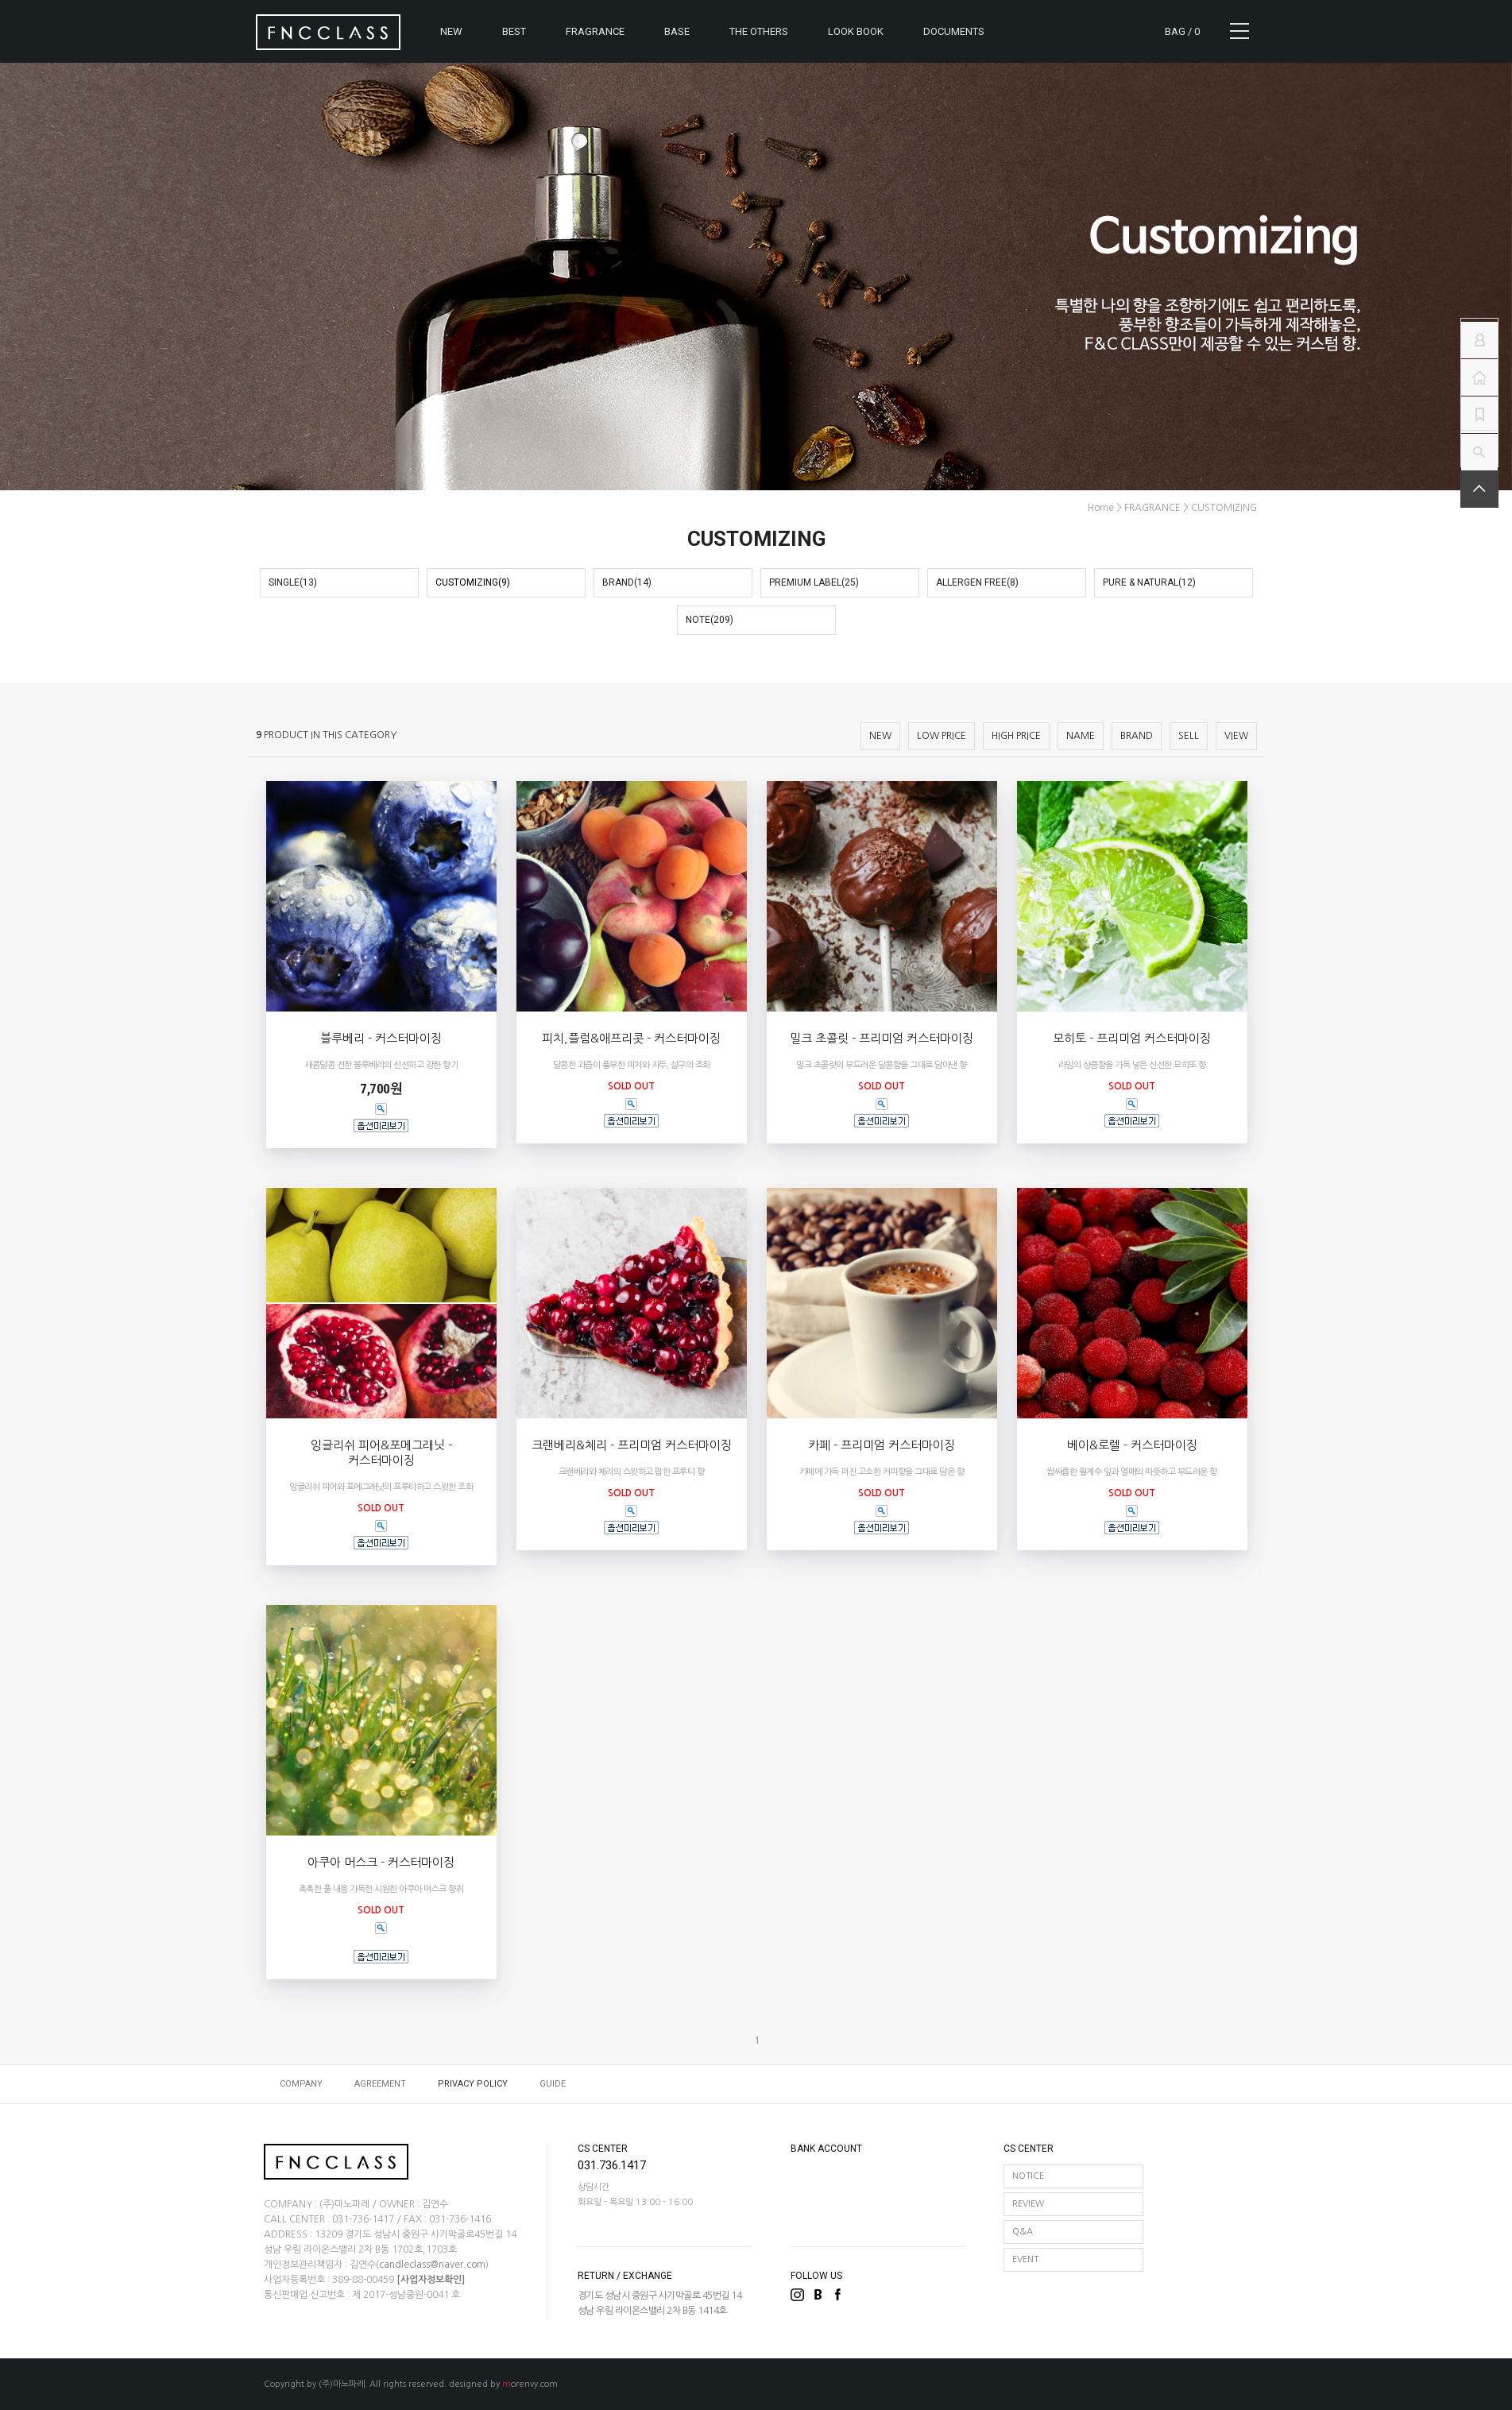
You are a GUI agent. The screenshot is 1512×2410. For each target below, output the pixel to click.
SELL (1188, 736)
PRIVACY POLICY (473, 2084)
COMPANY (301, 2084)
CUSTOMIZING (1224, 508)
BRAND (1136, 736)
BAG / (1182, 31)
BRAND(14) (627, 582)
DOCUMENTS (953, 31)
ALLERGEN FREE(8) (977, 582)
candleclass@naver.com (432, 2264)
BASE (677, 31)
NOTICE (1028, 2176)
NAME (1080, 736)
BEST (514, 31)
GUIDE (552, 2084)
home (1101, 508)
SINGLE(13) (293, 582)
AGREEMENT (380, 2084)
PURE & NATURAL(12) (1149, 582)
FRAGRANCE (595, 31)
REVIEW (1028, 2203)
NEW (451, 31)
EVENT (1025, 2259)
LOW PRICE (941, 736)
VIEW (1236, 736)
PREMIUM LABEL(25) (814, 582)
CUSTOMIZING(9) (472, 582)
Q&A (1022, 2231)
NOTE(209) (709, 619)
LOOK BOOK (856, 31)
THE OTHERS (758, 31)
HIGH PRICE (1016, 736)
